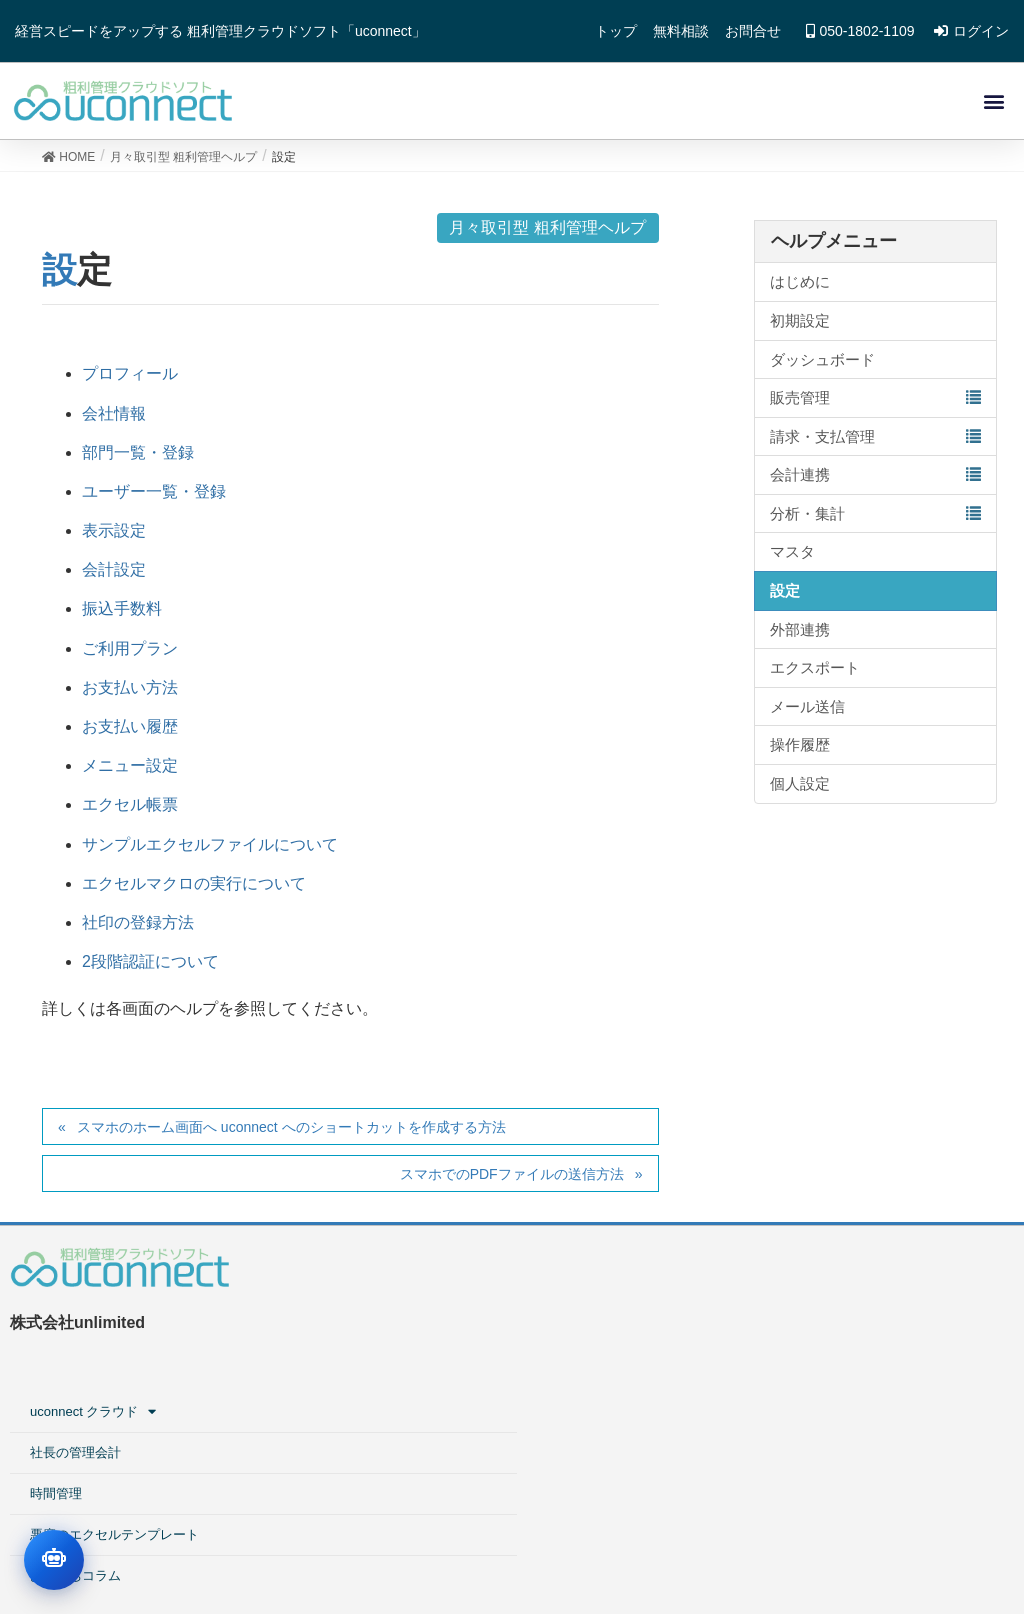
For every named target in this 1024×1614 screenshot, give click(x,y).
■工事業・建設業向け (813, 1364)
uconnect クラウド (505, 1282)
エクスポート (815, 674)
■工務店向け (775, 1405)
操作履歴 (800, 752)
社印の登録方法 (138, 929)
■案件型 (762, 1323)
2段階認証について (150, 968)
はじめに (800, 289)
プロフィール (130, 381)
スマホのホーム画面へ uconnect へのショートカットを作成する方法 (291, 1134)
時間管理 (466, 1364)
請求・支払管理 (822, 443)
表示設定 (114, 537)
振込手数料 (122, 616)
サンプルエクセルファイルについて (210, 851)
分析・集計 (807, 520)
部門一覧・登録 (138, 459)
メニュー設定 (130, 772)
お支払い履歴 (130, 733)
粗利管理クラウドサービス (817, 1282)
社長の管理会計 (485, 1323)
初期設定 (800, 327)
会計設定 (114, 576)
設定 (785, 597)
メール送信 (807, 713)
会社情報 (114, 420)
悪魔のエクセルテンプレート (524, 1405)
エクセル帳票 (130, 812)
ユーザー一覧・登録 (154, 498)
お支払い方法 (130, 694)
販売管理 (800, 404)
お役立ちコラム (485, 1446)
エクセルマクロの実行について (194, 890)
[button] (992, 104)
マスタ (792, 559)
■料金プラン (775, 1446)
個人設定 (800, 790)
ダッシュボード (822, 366)
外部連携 (800, 636)
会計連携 (800, 481)
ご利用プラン (130, 655)
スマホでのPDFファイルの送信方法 (512, 1181)
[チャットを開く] (54, 1560)
